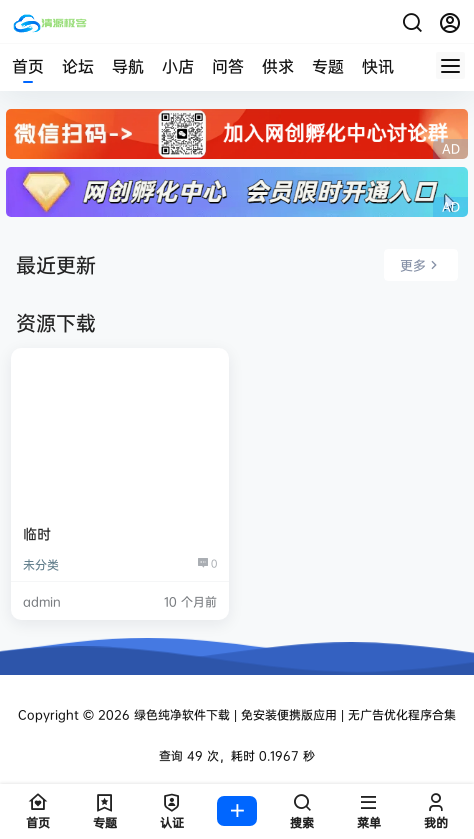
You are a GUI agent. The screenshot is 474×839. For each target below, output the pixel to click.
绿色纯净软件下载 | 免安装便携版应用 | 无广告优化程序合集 (293, 714)
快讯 (378, 66)
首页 (28, 66)
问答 (228, 66)
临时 (37, 533)
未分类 (41, 564)
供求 (278, 66)
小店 (178, 66)
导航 (128, 66)
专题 (328, 66)
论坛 (78, 66)
